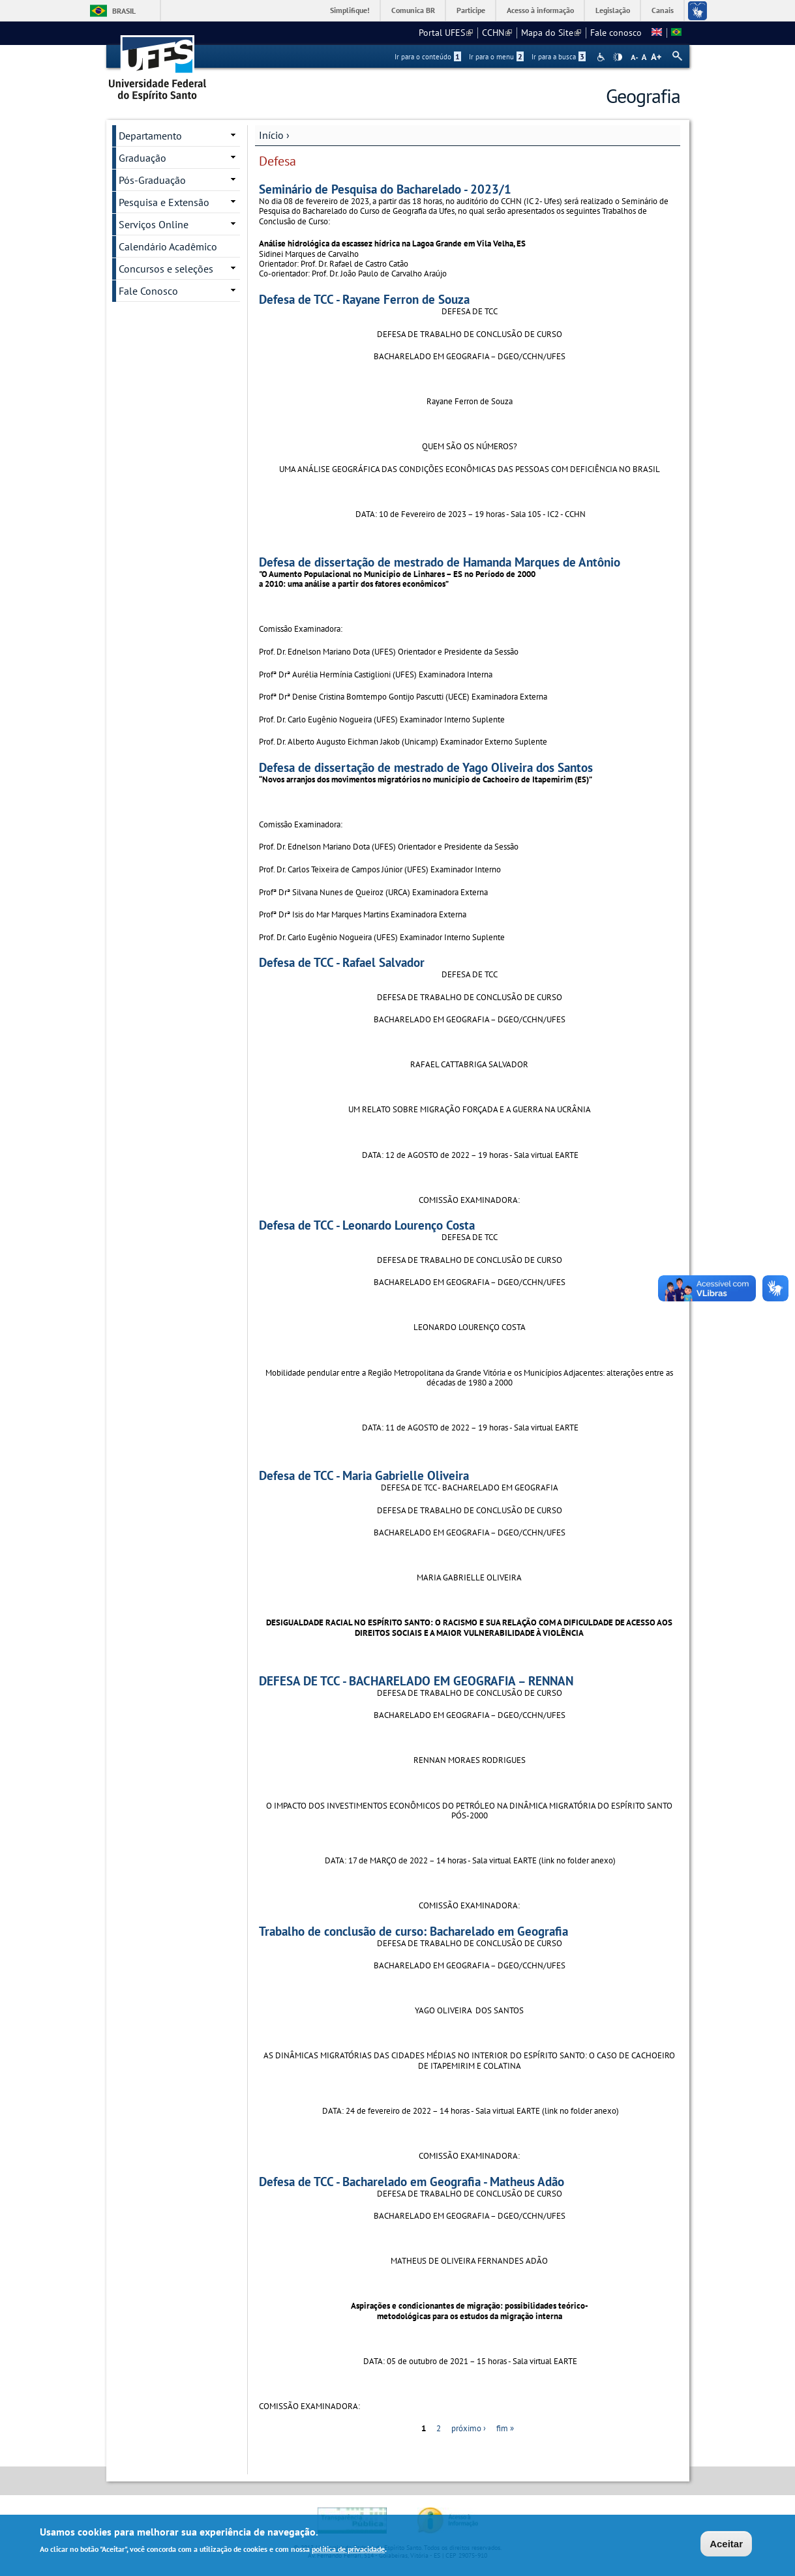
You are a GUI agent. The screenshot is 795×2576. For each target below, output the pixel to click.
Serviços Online (153, 224)
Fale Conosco (148, 290)
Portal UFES (446, 32)
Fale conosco (616, 32)
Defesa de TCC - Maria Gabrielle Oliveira (364, 1475)
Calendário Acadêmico (168, 246)
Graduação (142, 157)
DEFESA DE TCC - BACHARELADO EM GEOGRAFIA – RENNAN (416, 1680)
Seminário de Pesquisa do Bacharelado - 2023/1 (385, 189)
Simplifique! (350, 10)
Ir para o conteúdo (428, 56)
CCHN (497, 32)
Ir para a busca (559, 56)
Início (271, 134)
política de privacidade (348, 2549)
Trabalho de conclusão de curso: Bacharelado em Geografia (413, 1931)
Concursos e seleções (166, 268)
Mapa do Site (551, 32)
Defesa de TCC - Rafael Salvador (342, 962)
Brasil (124, 11)
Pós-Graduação (152, 179)
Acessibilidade (602, 57)
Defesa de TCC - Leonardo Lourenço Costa (367, 1225)
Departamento (150, 135)
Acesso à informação (540, 10)
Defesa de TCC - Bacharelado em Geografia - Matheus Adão (411, 2181)
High (617, 57)
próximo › (468, 2428)
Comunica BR (413, 10)
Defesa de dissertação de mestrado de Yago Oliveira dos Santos (426, 767)
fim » (505, 2428)
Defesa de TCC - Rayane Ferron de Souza (364, 299)
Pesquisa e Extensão (164, 202)
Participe (471, 10)
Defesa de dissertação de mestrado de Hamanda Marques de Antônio (439, 562)
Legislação (612, 10)
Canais (663, 10)
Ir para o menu (496, 56)
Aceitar (726, 2543)
